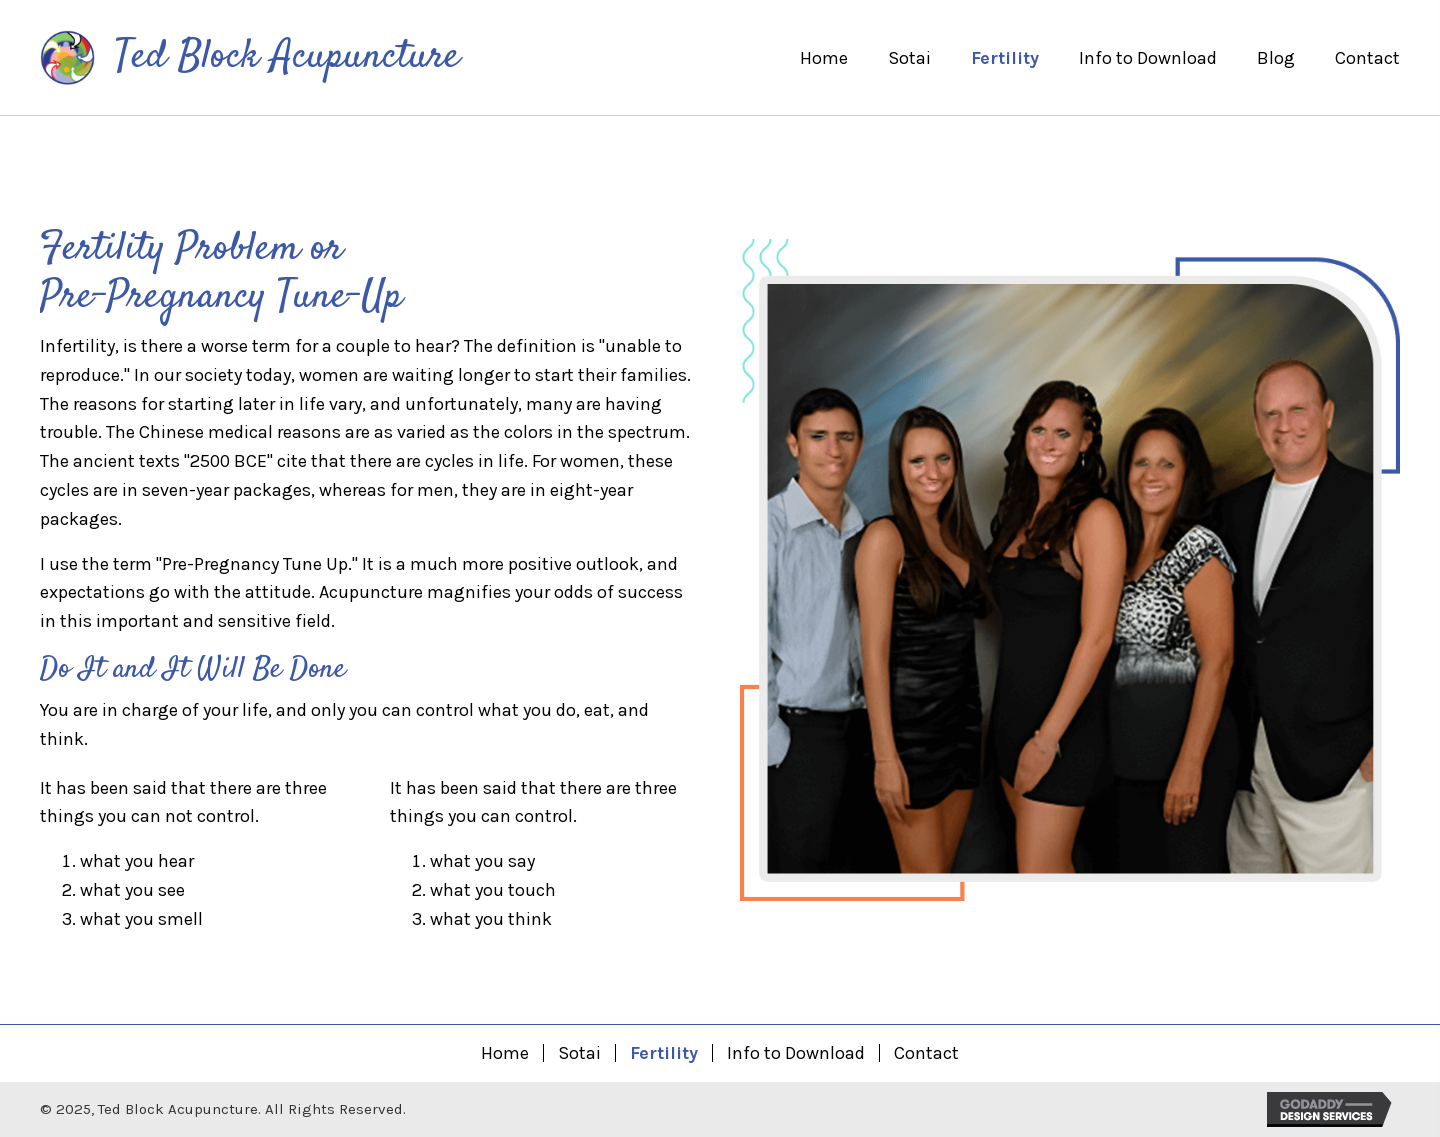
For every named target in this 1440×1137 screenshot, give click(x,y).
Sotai (579, 1053)
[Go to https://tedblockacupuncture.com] (252, 59)
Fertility (664, 1053)
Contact (926, 1053)
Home (505, 1053)
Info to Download (796, 1053)
